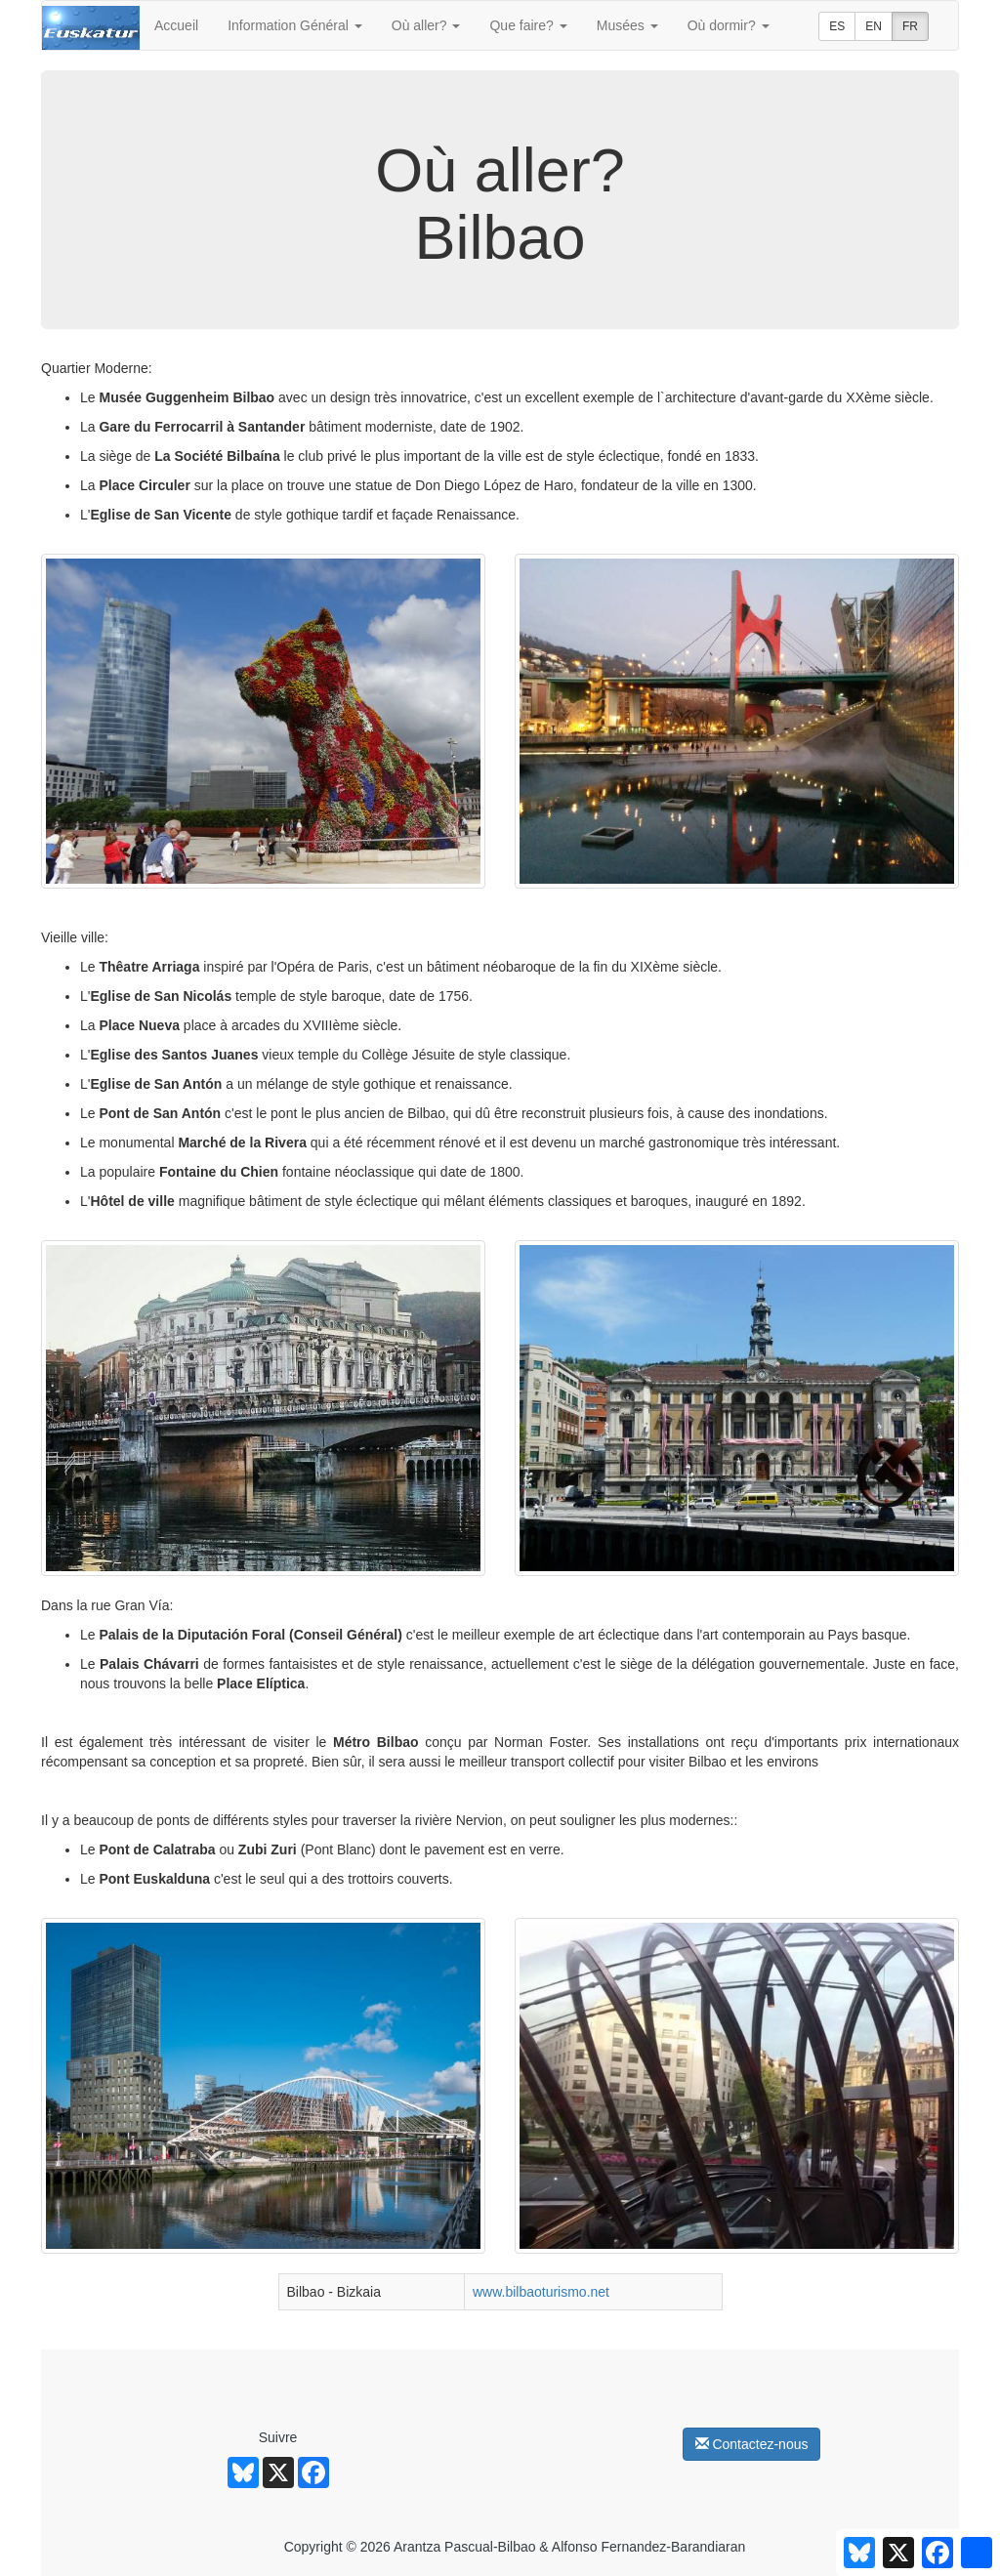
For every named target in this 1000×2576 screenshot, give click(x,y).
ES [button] (837, 26)
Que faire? (527, 25)
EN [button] (873, 26)
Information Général (295, 25)
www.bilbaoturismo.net (541, 2292)
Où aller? (426, 25)
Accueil (176, 25)
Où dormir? (729, 25)
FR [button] (910, 26)
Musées (627, 25)
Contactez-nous (752, 2444)
